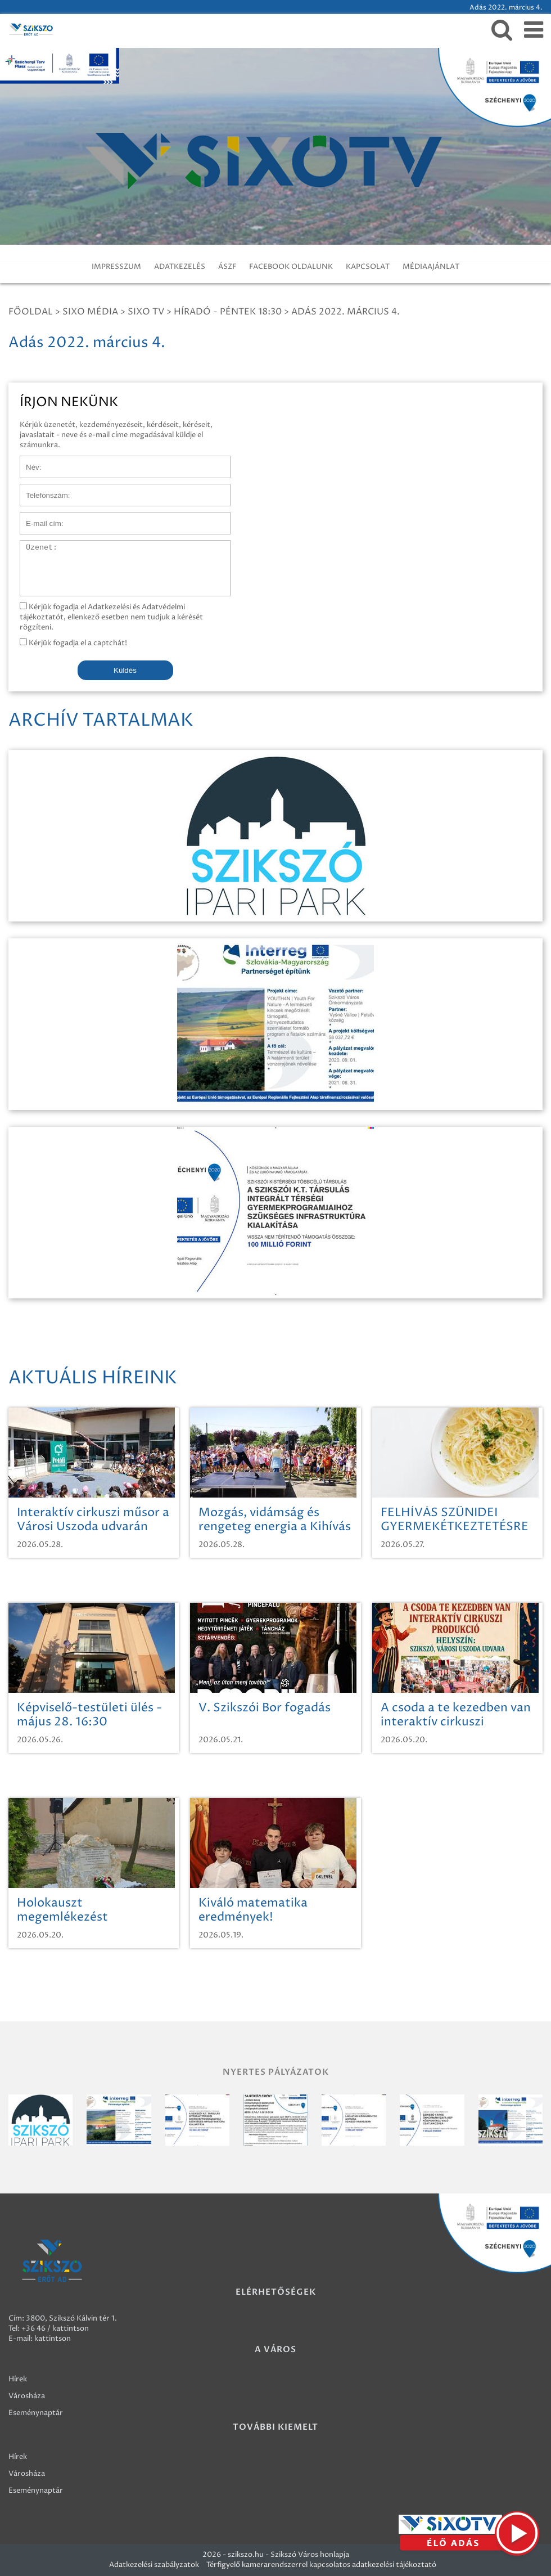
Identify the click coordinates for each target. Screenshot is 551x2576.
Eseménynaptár (35, 2413)
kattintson (52, 2339)
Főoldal (30, 311)
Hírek (17, 2379)
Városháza (26, 2396)
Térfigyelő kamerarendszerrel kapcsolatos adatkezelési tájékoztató (321, 2565)
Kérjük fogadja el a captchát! (73, 643)
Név (27, 461)
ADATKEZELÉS (179, 267)
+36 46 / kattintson (55, 2328)
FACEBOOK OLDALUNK (291, 267)
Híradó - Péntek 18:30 (228, 311)
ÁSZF (227, 267)
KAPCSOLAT (368, 267)
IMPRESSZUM (116, 267)
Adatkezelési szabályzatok (154, 2565)
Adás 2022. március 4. (345, 311)
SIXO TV (146, 311)
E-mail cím (38, 517)
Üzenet (33, 546)
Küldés (125, 670)
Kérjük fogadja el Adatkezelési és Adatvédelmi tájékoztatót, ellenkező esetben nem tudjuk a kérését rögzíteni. (111, 617)
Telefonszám (41, 489)
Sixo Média (90, 311)
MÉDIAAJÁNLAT (431, 267)
